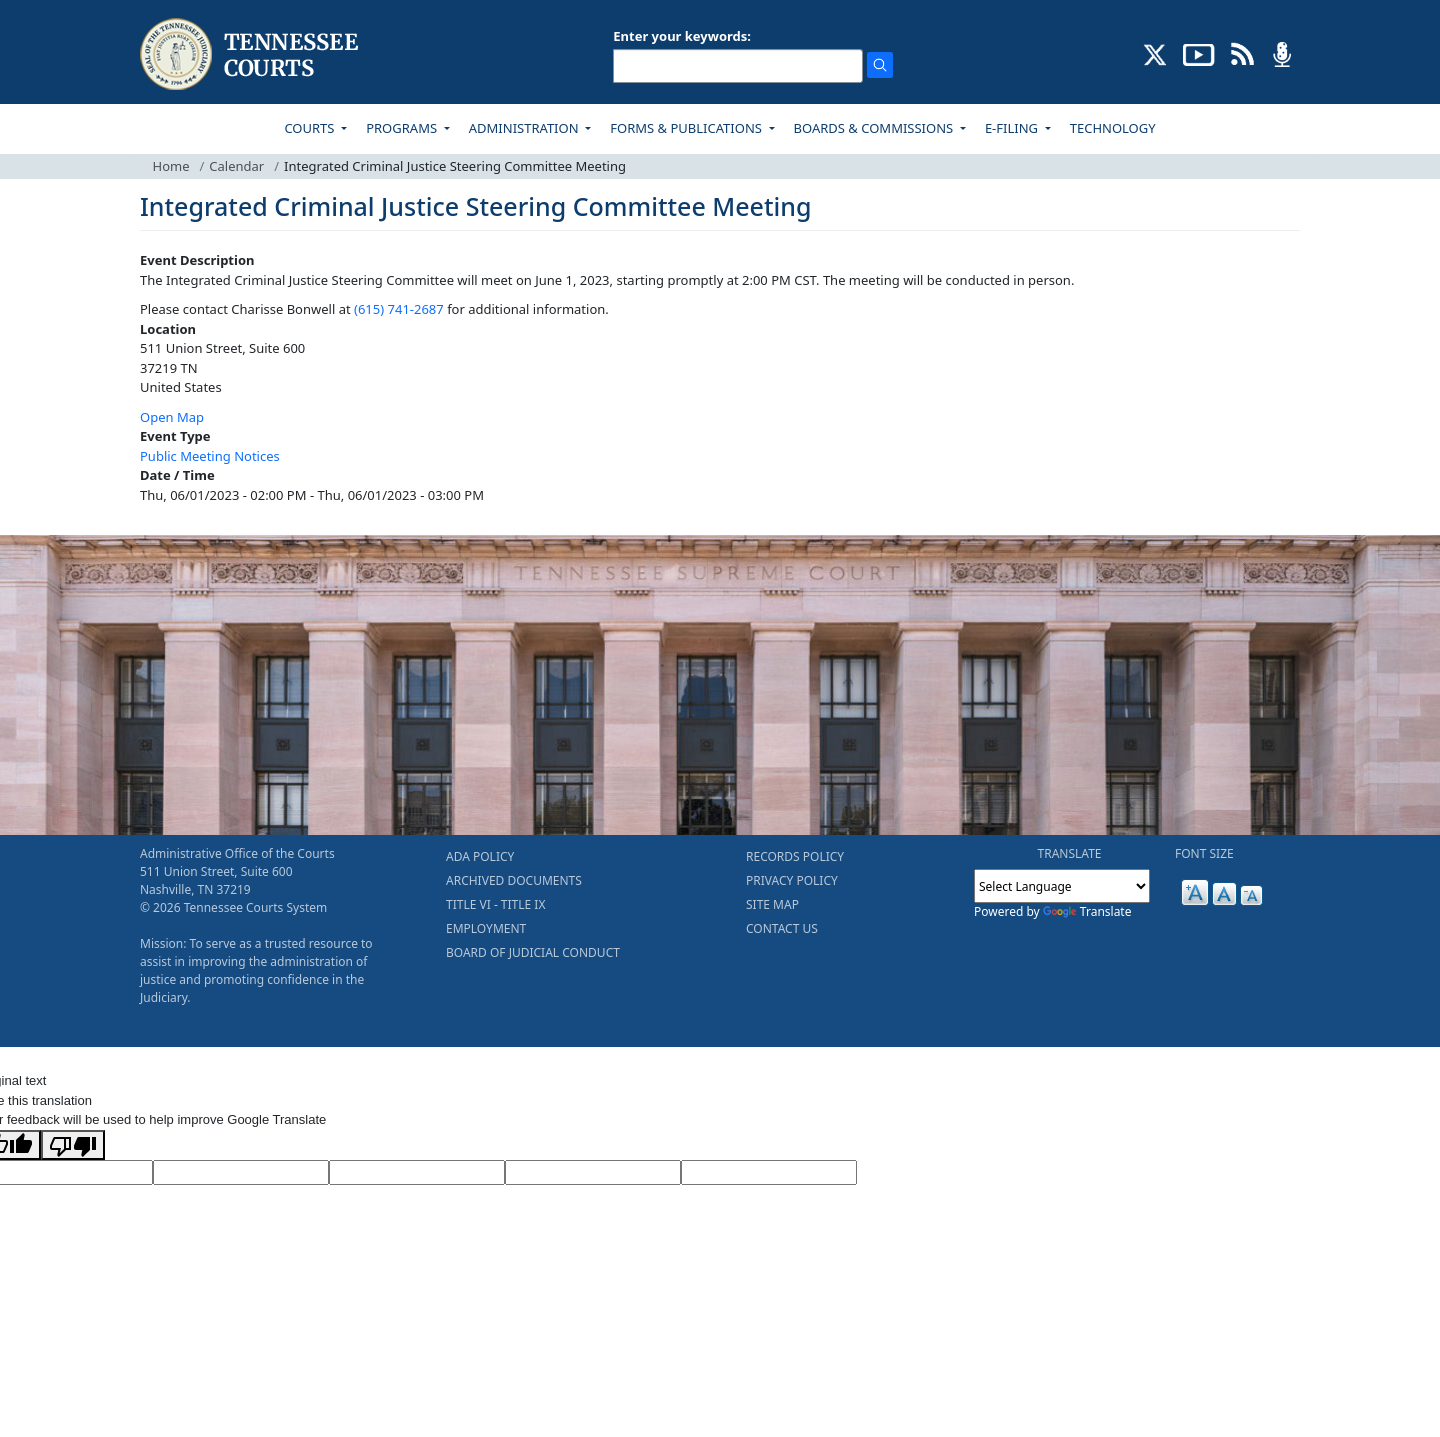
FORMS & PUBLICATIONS (687, 128)
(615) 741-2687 (399, 309)
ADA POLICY (480, 856)
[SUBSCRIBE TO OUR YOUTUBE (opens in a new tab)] (1199, 53)
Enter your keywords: (682, 36)
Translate (1087, 911)
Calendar (236, 166)
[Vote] (769, 1173)
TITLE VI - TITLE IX (495, 904)
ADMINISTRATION (525, 128)
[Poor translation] (73, 1145)
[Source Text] (417, 1173)
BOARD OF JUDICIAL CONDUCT (533, 952)
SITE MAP (772, 904)
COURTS (310, 128)
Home (171, 166)
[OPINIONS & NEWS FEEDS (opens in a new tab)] (1242, 53)
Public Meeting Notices (210, 456)
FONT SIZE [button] (1204, 853)
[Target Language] (241, 1173)
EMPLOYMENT (486, 928)
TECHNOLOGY (1113, 128)
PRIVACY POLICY (792, 880)
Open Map (172, 417)
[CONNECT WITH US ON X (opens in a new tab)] (1155, 53)
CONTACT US (782, 928)
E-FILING (1013, 128)
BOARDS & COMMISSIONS (875, 128)
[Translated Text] (593, 1173)
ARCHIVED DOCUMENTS (514, 880)
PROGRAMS (403, 128)
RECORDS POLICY (795, 856)
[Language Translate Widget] (1062, 886)
